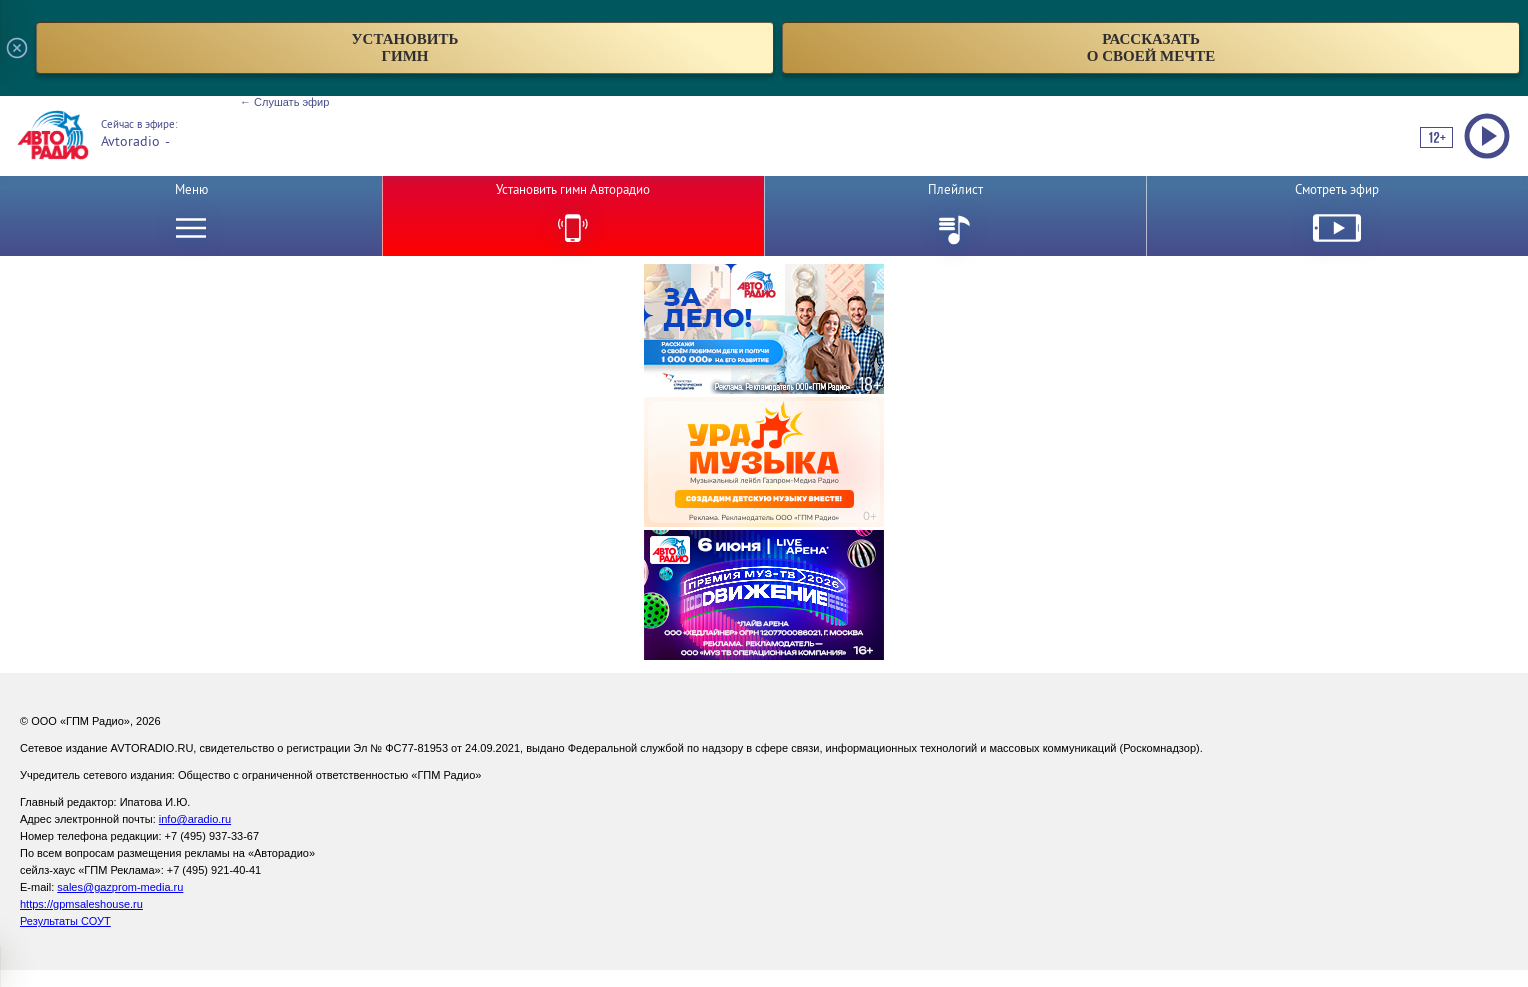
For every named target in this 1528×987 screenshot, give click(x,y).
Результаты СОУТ (65, 921)
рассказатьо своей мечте (1151, 47)
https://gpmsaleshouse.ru (81, 904)
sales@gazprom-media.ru (120, 887)
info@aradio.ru (195, 819)
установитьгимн (405, 47)
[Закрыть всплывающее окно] (17, 48)
